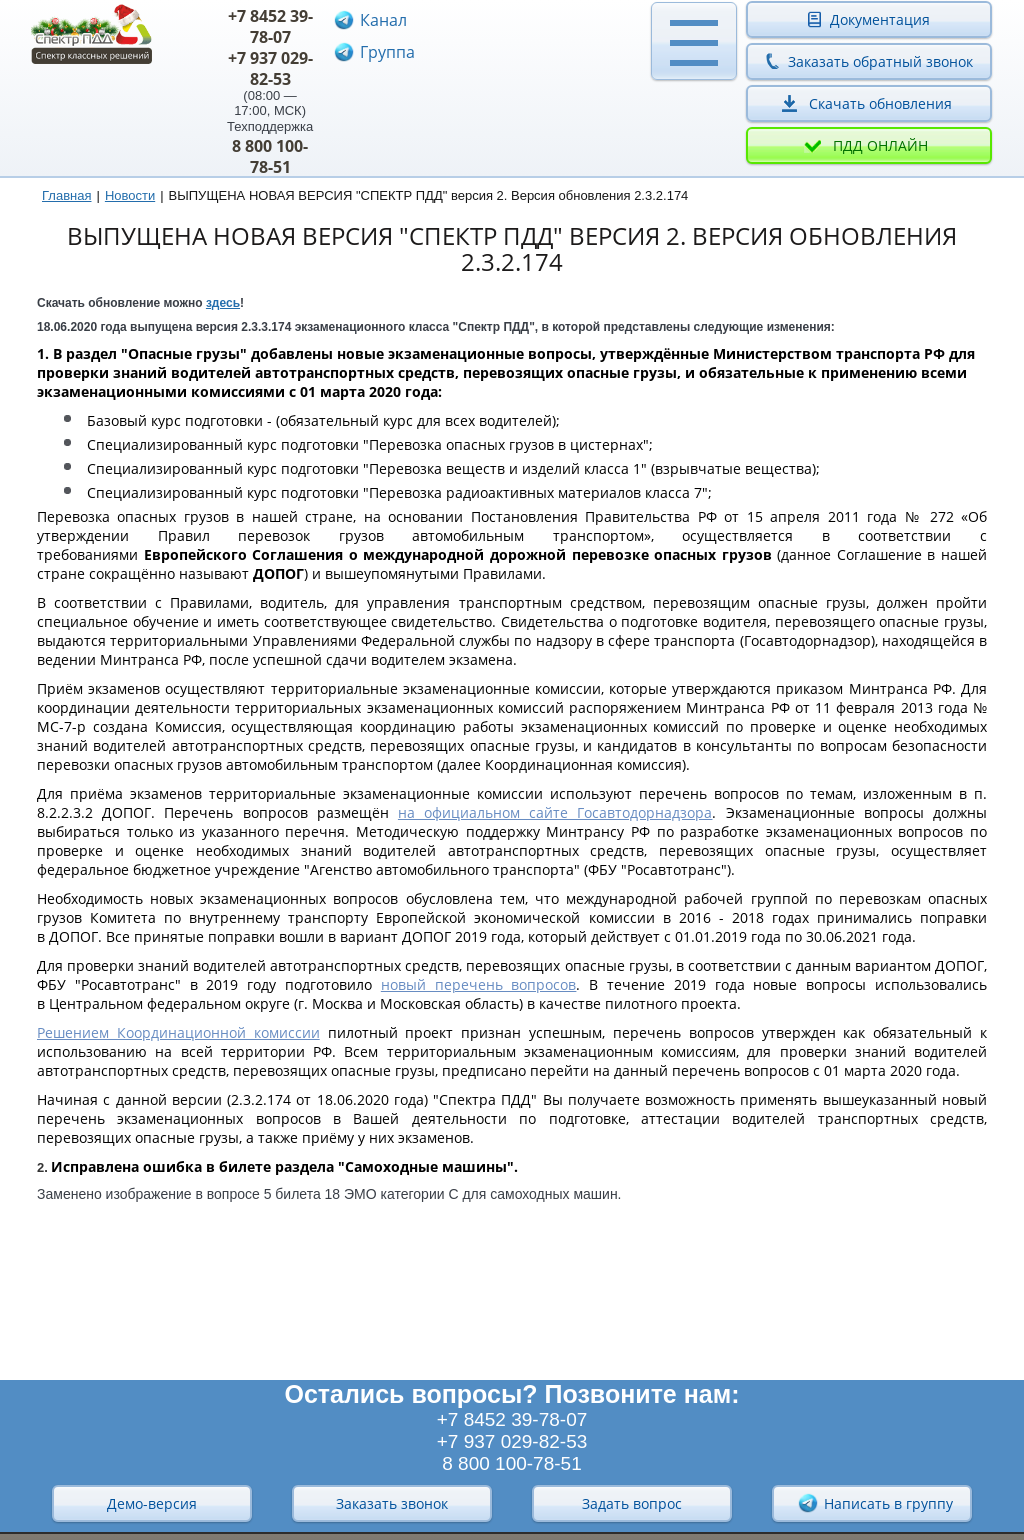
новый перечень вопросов (479, 984)
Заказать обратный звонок (880, 61)
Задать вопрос (632, 1503)
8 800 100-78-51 (270, 156)
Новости (130, 195)
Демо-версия (152, 1503)
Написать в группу (875, 1503)
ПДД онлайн (880, 145)
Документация (880, 19)
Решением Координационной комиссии (178, 1032)
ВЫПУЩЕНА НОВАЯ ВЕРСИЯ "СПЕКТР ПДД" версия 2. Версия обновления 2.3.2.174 (429, 195)
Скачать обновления (880, 103)
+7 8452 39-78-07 (270, 26)
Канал (383, 20)
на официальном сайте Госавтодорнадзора (555, 812)
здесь (223, 303)
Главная (66, 195)
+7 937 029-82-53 (270, 68)
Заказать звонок (392, 1503)
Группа (387, 52)
